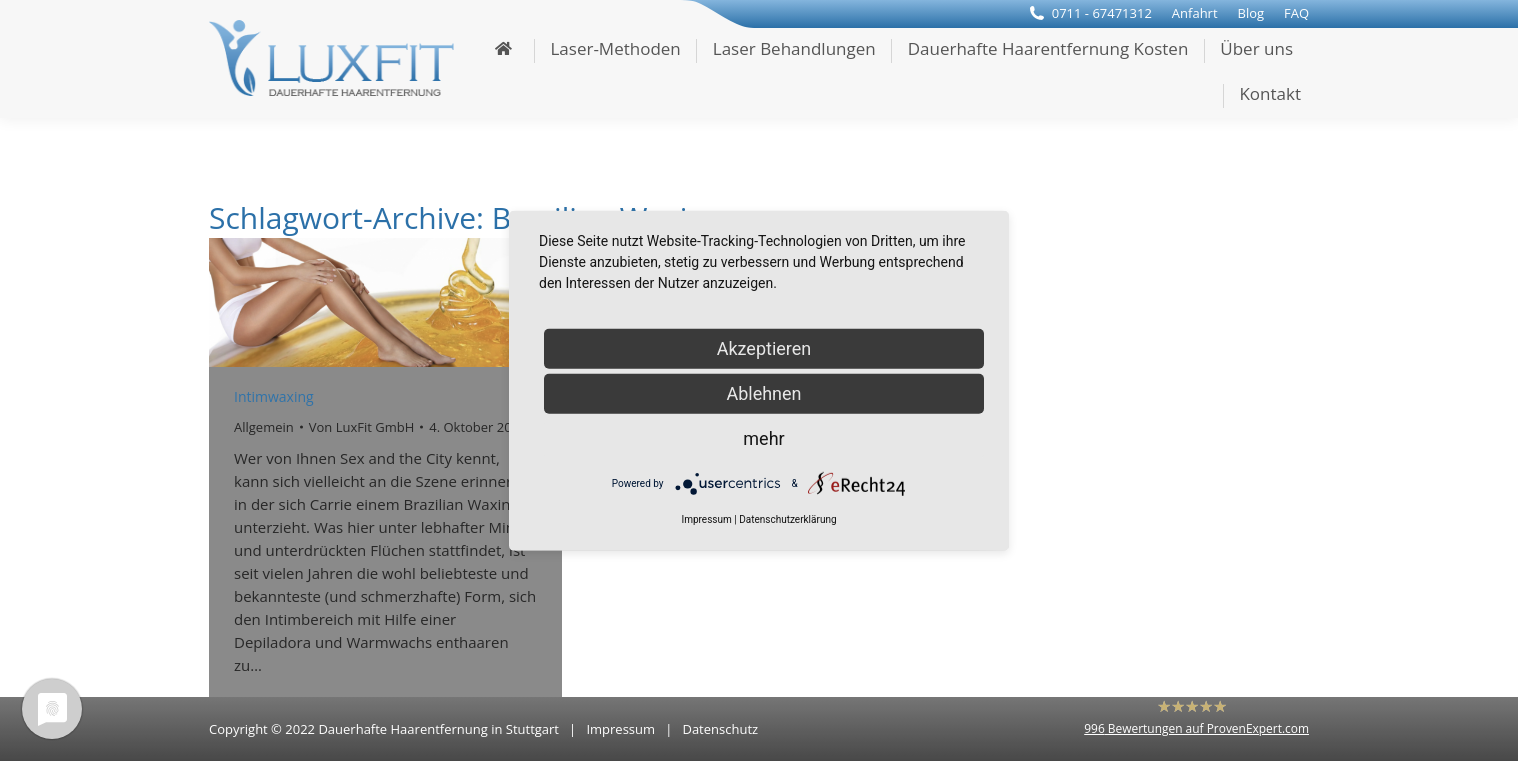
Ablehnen (763, 392)
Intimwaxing (274, 396)
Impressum (620, 729)
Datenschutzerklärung (787, 519)
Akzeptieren (764, 347)
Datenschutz (720, 729)
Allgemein (264, 427)
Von (362, 427)
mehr (763, 437)
